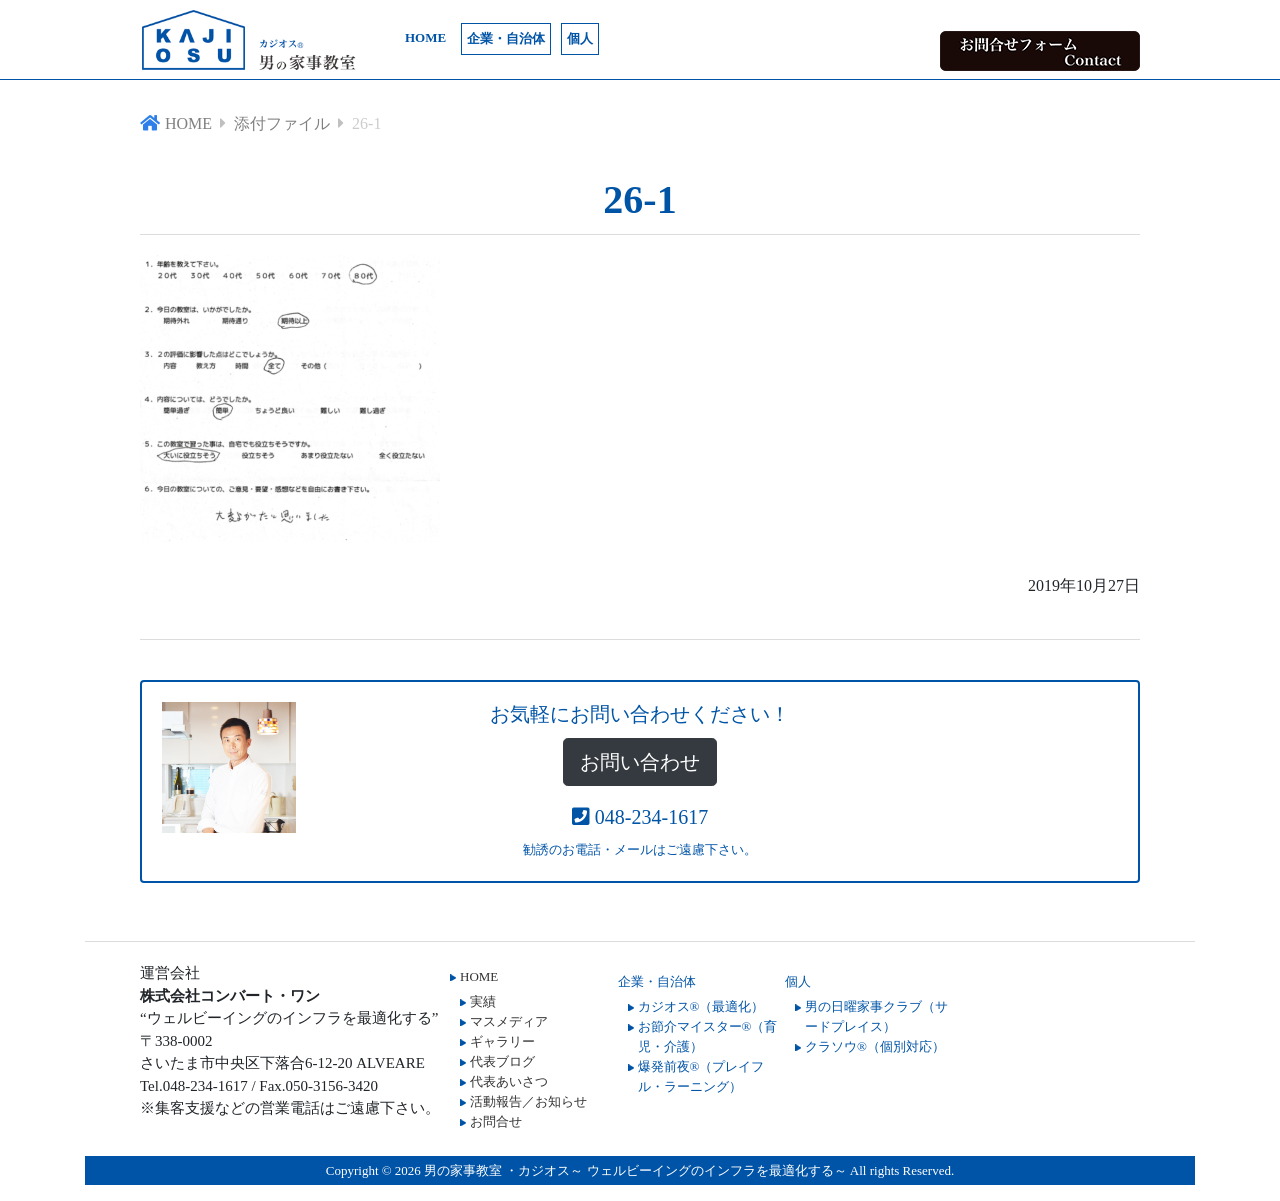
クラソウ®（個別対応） (875, 1046)
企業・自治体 (506, 38)
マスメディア (509, 1021)
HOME (425, 37)
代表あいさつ (509, 1081)
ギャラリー (502, 1041)
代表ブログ (502, 1061)
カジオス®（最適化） (701, 1006)
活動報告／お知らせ (528, 1101)
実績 (483, 1001)
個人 (580, 38)
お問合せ (496, 1121)
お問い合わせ (640, 762)
